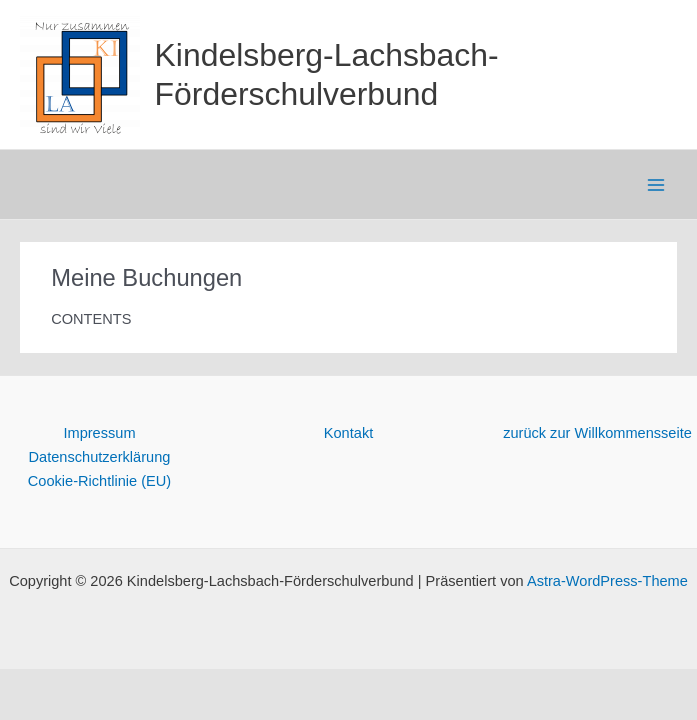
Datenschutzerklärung (100, 457)
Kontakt (348, 433)
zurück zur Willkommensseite (597, 433)
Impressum (99, 433)
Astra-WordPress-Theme (607, 581)
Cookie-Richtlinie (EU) (99, 481)
